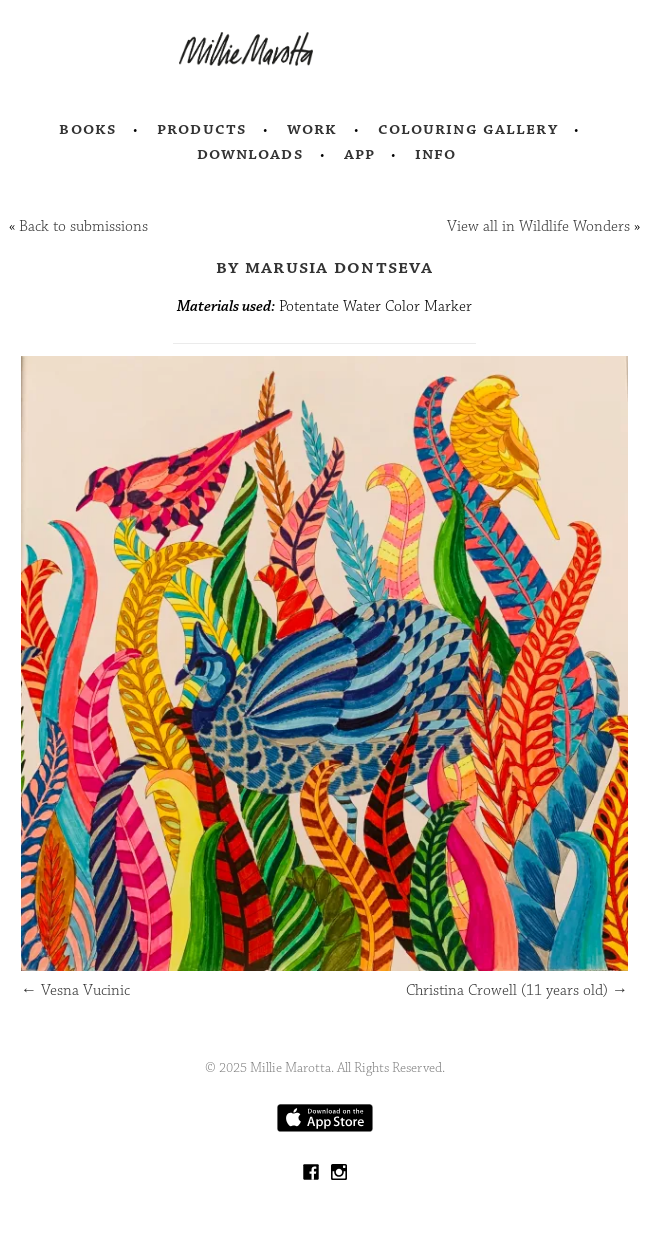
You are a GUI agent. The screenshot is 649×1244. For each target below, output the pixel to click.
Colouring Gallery (468, 129)
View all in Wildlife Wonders (538, 226)
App (359, 154)
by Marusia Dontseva (324, 267)
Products (202, 129)
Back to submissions (83, 226)
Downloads (250, 154)
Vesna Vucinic (75, 990)
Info (436, 154)
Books (88, 129)
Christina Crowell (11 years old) (517, 990)
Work (312, 129)
